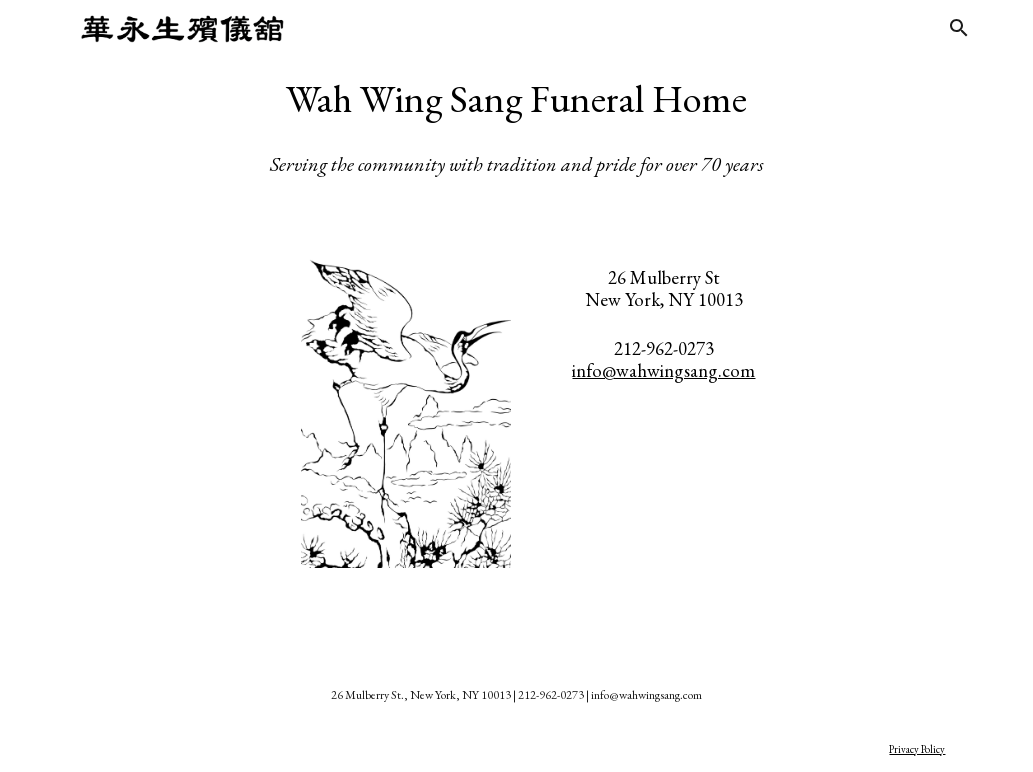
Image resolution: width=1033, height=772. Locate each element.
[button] (959, 28)
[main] (517, 125)
